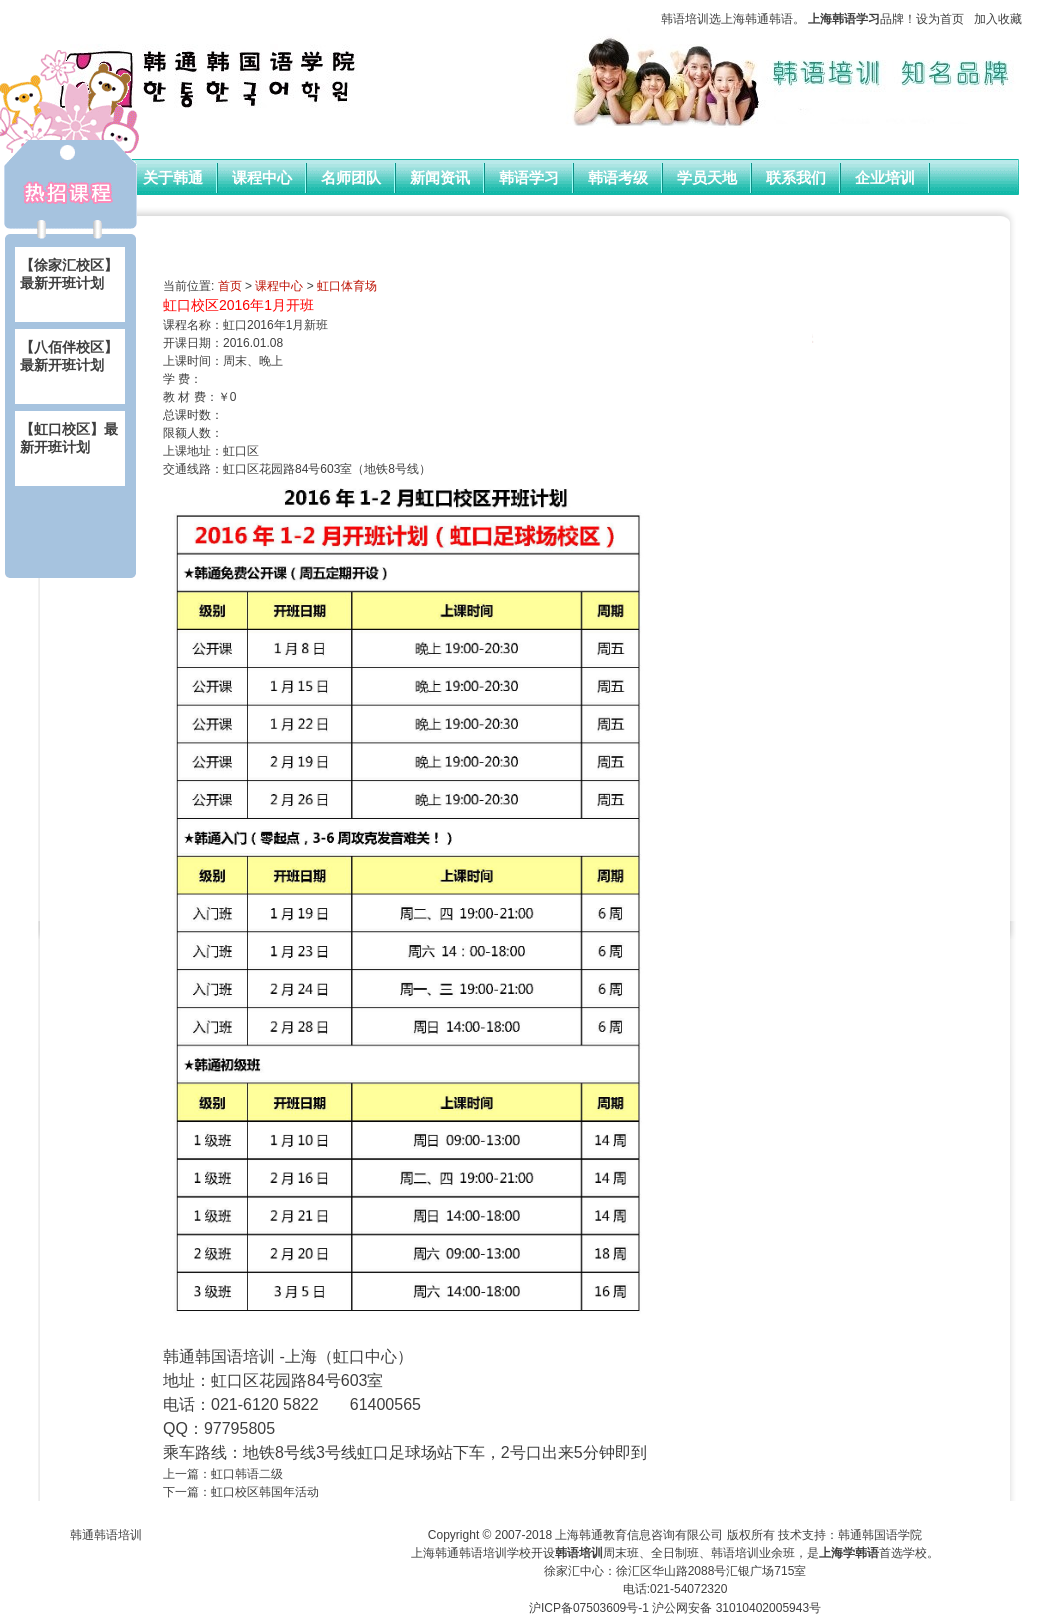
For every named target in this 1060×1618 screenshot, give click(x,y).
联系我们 (796, 178)
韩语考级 (618, 178)
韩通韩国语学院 (880, 1535)
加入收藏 (998, 19)
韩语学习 (529, 178)
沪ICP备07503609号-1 (589, 1608)
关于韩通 (173, 178)
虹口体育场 (347, 286)
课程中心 (262, 178)
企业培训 (885, 178)
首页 (230, 286)
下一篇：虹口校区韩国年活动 (241, 1492)
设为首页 (940, 19)
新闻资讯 (440, 178)
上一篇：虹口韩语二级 (223, 1474)
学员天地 (707, 178)
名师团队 (351, 178)
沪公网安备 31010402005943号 (736, 1608)
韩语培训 (685, 19)
